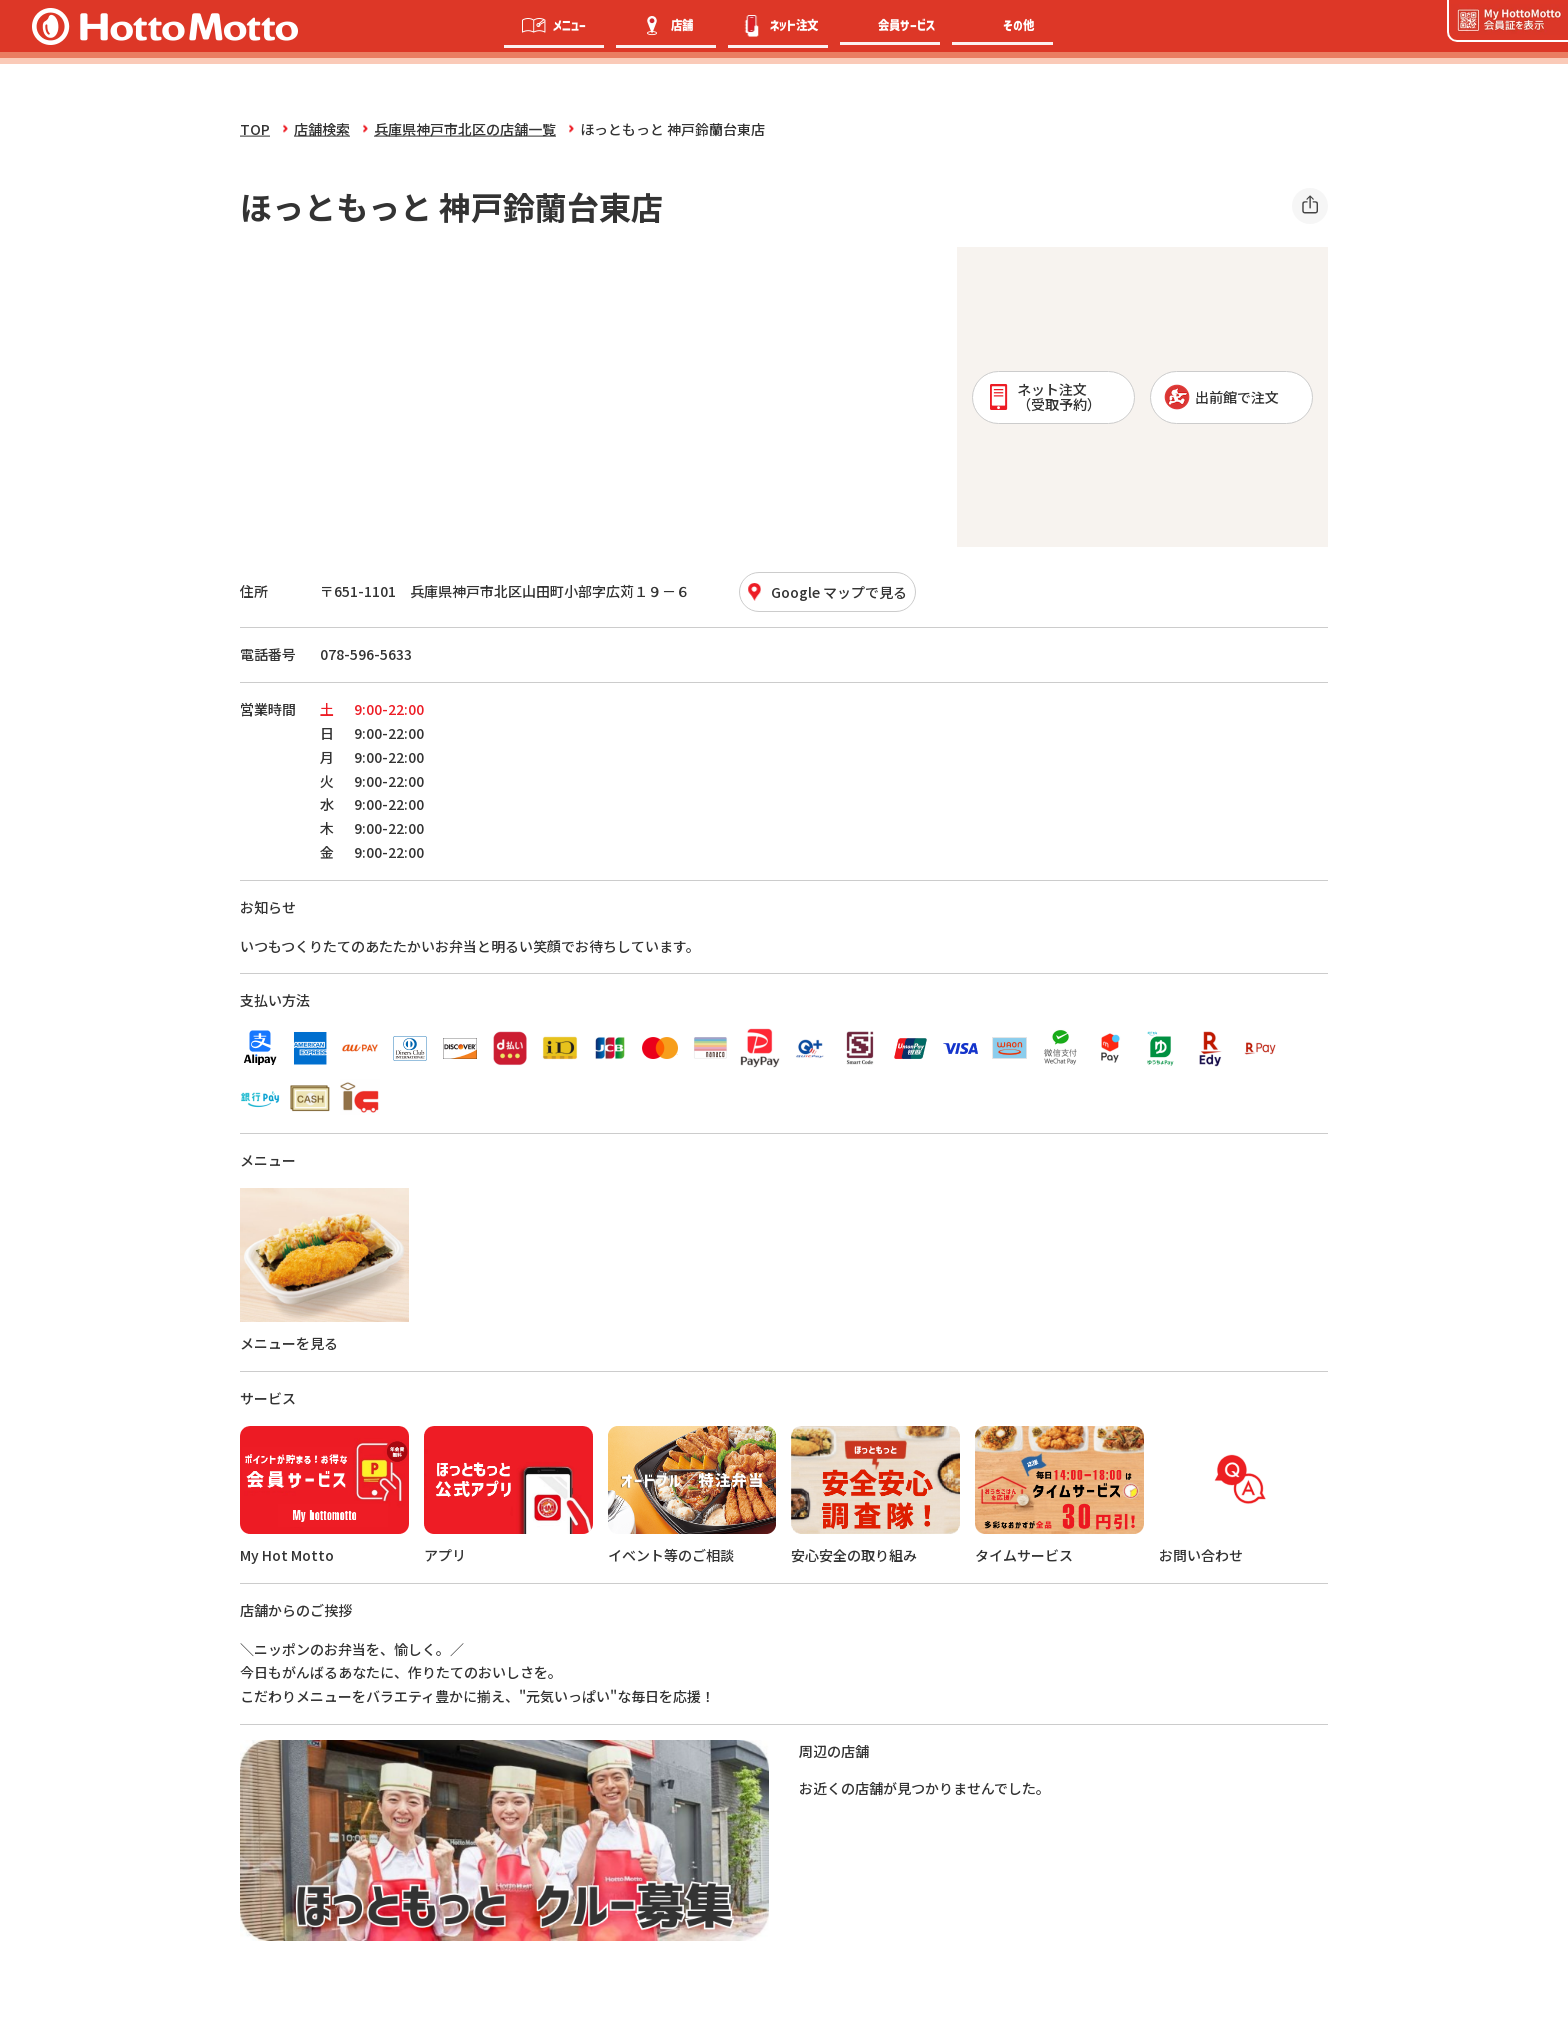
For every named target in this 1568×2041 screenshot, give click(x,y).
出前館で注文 (1221, 397)
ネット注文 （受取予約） (1043, 396)
